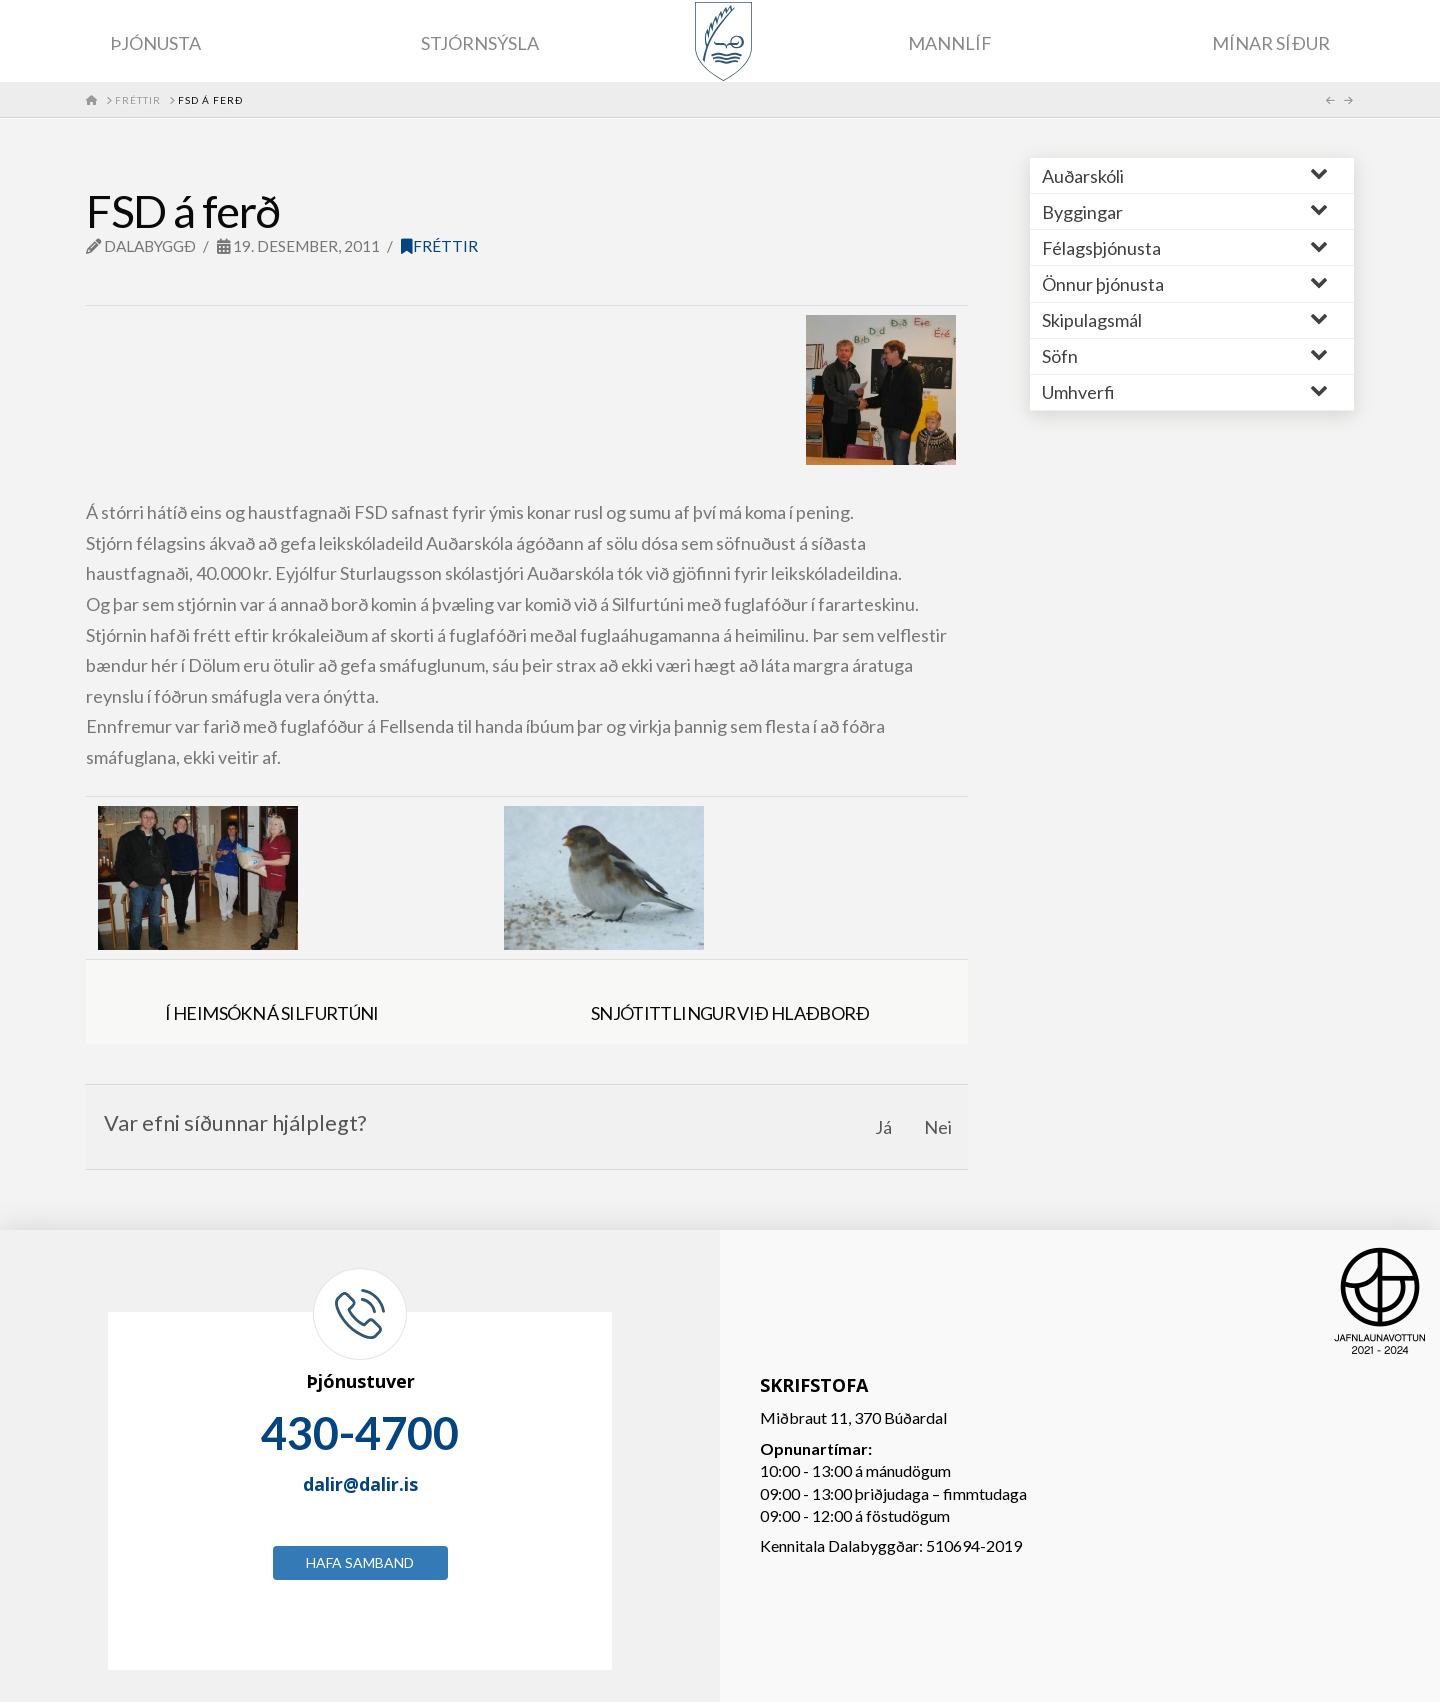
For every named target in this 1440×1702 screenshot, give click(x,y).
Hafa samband (360, 1562)
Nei (938, 1127)
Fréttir (439, 246)
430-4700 (360, 1433)
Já (883, 1127)
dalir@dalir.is (360, 1484)
